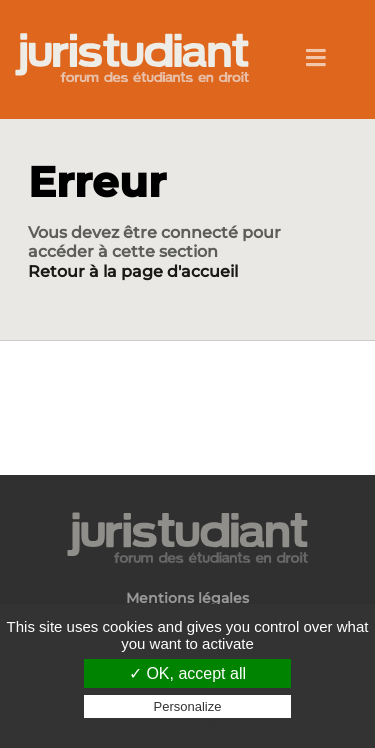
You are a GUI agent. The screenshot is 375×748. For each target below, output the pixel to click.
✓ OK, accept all (187, 673)
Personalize (188, 706)
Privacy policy (188, 726)
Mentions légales (187, 598)
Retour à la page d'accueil (133, 271)
